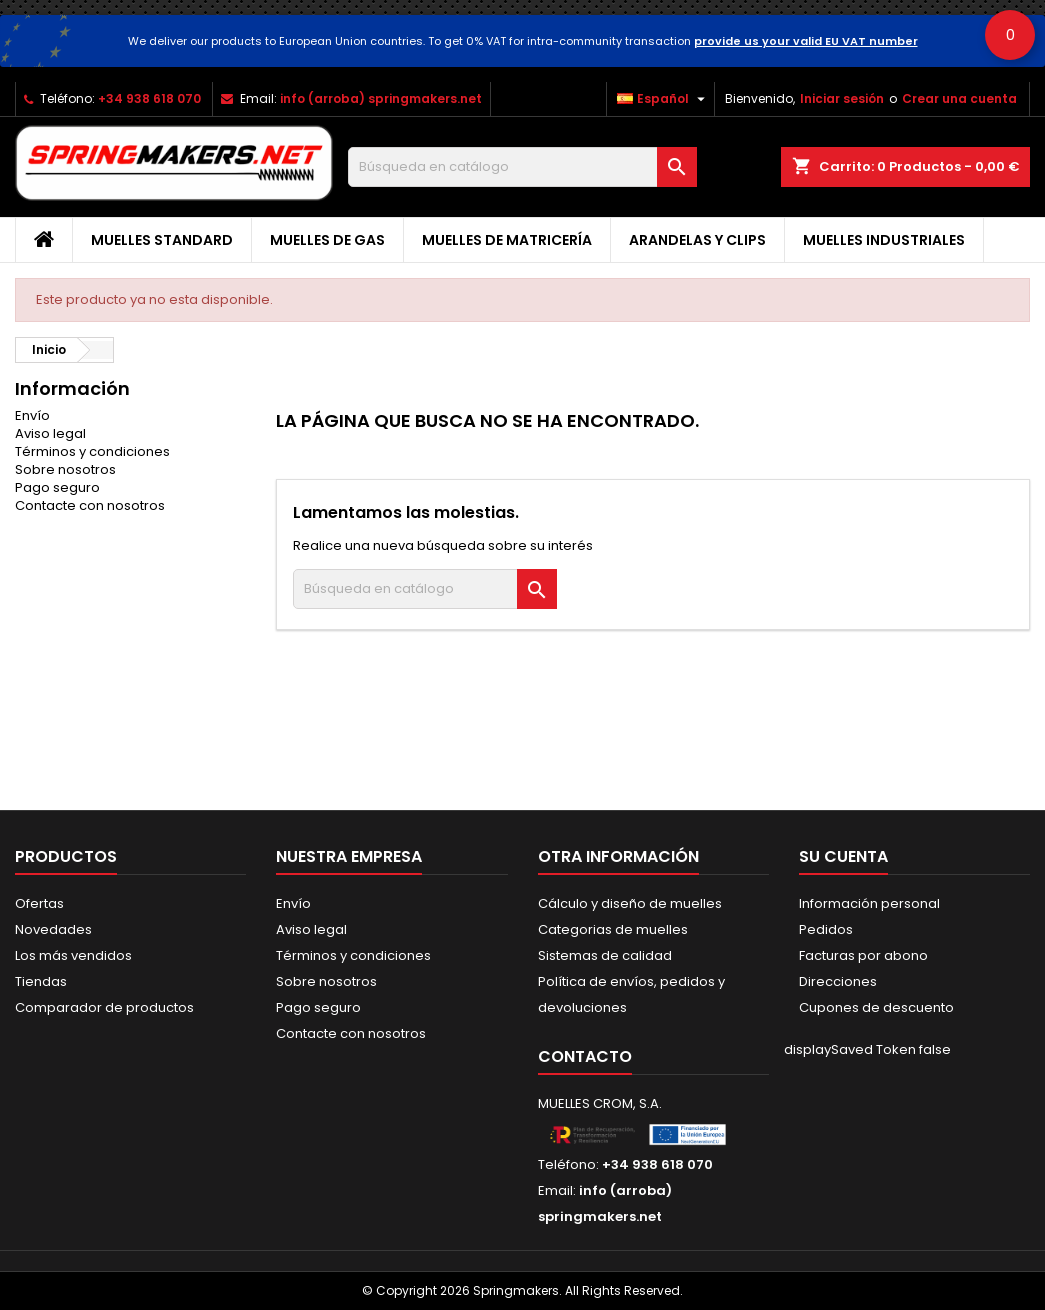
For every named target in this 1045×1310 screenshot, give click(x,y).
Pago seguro (57, 487)
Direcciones (838, 981)
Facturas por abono (863, 955)
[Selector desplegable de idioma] (663, 99)
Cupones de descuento (876, 1007)
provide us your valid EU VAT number (806, 41)
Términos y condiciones (92, 451)
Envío (32, 415)
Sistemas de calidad (605, 955)
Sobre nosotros (65, 469)
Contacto (585, 1056)
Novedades (53, 929)
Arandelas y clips (697, 240)
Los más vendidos (73, 955)
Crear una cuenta (959, 98)
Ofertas (39, 903)
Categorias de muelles (613, 929)
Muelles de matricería (507, 240)
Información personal (869, 903)
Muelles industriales (884, 240)
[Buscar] (522, 167)
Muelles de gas (327, 240)
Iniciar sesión (842, 98)
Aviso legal (50, 433)
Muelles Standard (162, 240)
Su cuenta (843, 856)
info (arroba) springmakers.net (381, 98)
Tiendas (41, 981)
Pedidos (826, 929)
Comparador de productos (104, 1007)
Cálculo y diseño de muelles (630, 903)
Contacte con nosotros (90, 505)
